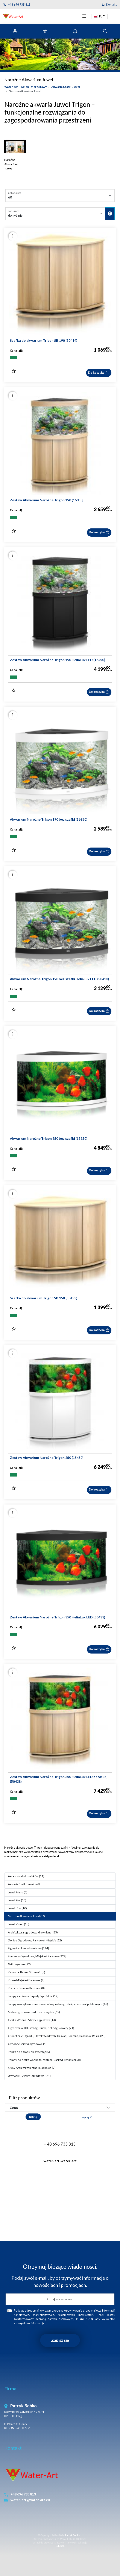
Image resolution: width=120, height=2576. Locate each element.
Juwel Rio (17, 1900)
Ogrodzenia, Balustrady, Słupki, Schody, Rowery (41, 2028)
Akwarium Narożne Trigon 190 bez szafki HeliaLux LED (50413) (59, 979)
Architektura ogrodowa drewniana (33, 1932)
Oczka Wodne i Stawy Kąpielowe (32, 2020)
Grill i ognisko (19, 1964)
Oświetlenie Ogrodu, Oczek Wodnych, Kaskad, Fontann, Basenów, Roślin (56, 2036)
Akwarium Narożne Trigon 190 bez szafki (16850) (48, 819)
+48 (19, 4)
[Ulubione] (45, 31)
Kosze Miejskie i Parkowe (26, 1980)
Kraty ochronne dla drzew (26, 1988)
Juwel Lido (17, 1908)
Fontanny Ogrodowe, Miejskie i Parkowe (37, 1956)
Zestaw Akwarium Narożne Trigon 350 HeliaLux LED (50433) (57, 1617)
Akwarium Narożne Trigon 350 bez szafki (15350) (48, 1138)
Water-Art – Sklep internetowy (25, 87)
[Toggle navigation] (84, 16)
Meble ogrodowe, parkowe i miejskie (34, 2012)
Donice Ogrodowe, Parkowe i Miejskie (35, 1940)
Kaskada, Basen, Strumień (26, 1972)
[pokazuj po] (60, 195)
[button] (99, 16)
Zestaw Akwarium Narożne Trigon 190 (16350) (47, 500)
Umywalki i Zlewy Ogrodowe (29, 2076)
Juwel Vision (18, 1924)
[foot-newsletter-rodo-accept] (9, 2310)
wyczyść (87, 2117)
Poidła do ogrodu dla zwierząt (29, 2052)
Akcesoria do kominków (26, 1876)
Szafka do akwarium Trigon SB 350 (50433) (43, 1298)
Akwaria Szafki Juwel (24, 1884)
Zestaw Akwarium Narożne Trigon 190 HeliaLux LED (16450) (57, 660)
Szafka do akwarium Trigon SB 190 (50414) (43, 340)
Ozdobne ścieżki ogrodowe (27, 2044)
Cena (14, 2108)
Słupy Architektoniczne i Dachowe (31, 2068)
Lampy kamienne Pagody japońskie (33, 1996)
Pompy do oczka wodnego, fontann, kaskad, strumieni (45, 2060)
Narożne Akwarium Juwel (27, 1916)
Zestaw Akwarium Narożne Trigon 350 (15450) (47, 1457)
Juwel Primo (17, 1892)
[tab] (105, 31)
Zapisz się (60, 2340)
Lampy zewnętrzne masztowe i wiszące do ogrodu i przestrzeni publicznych (58, 2004)
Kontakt (111, 4)
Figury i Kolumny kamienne (28, 1948)
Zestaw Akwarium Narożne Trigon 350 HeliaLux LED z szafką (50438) (58, 1779)
